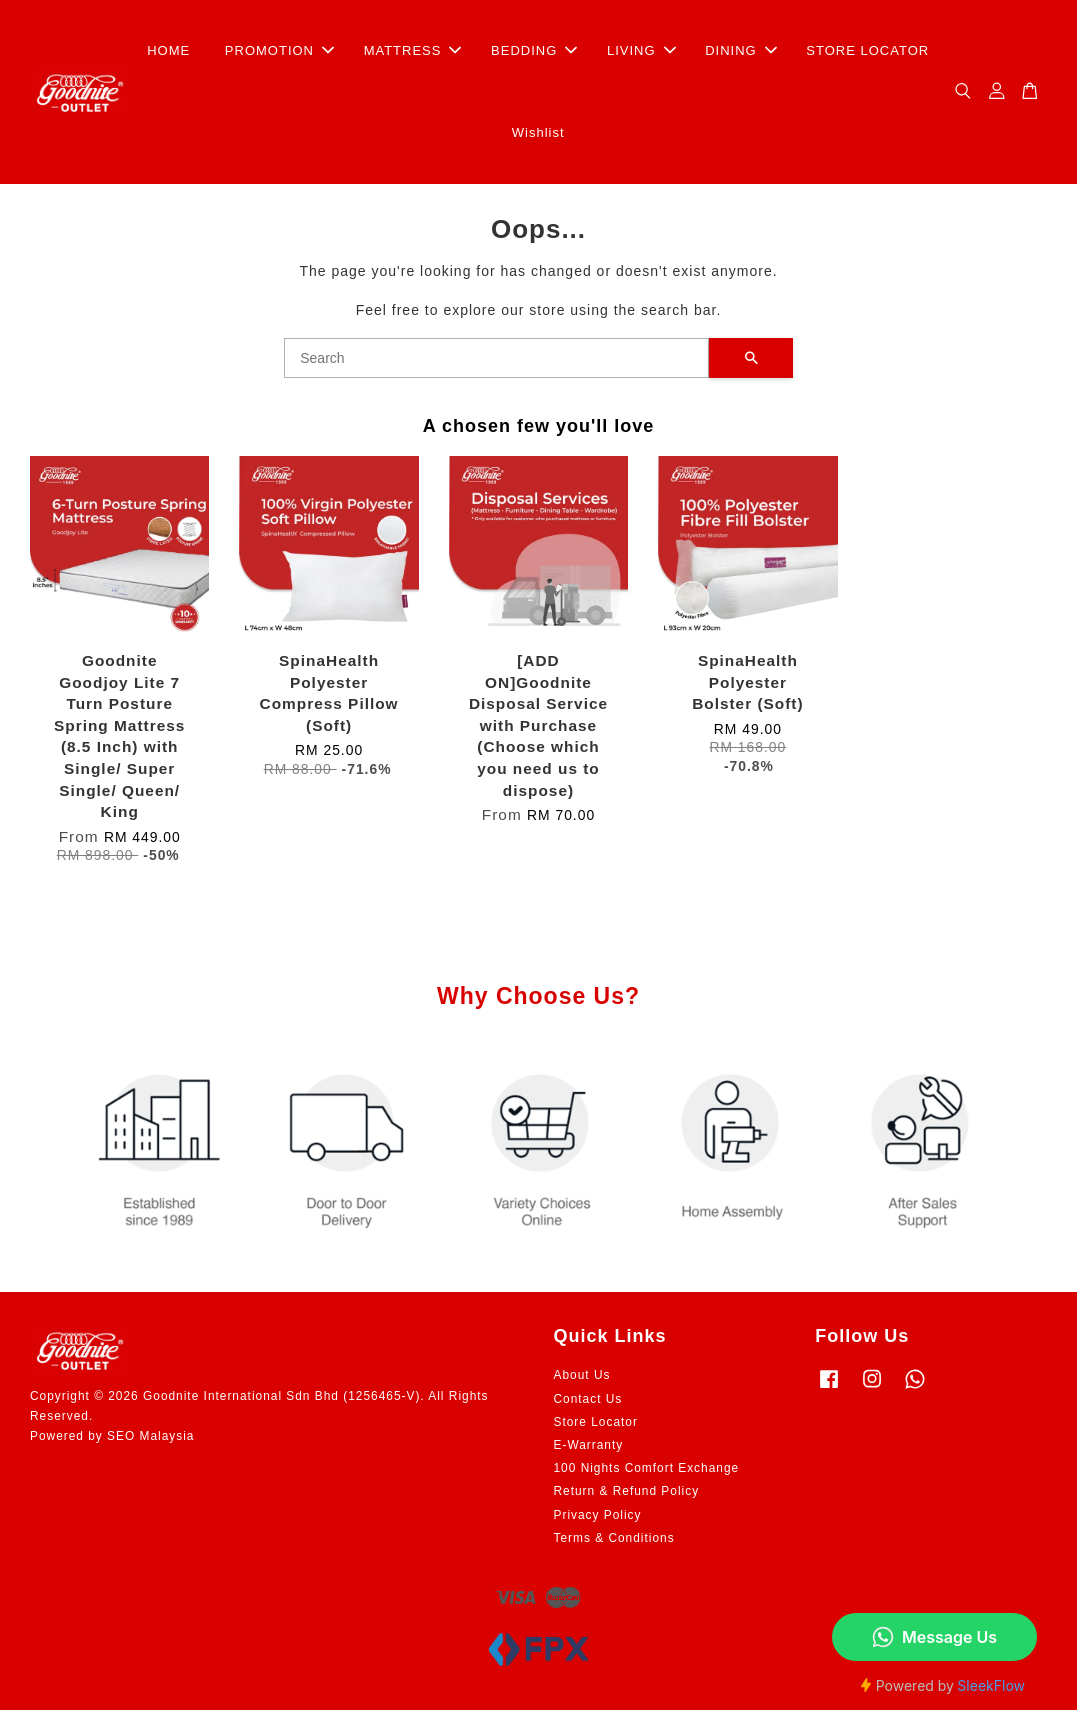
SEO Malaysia (150, 1436)
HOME (168, 50)
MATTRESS (413, 50)
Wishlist (538, 132)
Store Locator (596, 1422)
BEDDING (534, 50)
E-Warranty (589, 1445)
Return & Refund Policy (627, 1491)
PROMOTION (279, 50)
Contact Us (588, 1399)
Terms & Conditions (614, 1538)
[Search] (496, 358)
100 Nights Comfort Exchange (647, 1468)
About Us (582, 1375)
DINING (741, 50)
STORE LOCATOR (867, 50)
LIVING (641, 50)
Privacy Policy (598, 1515)
